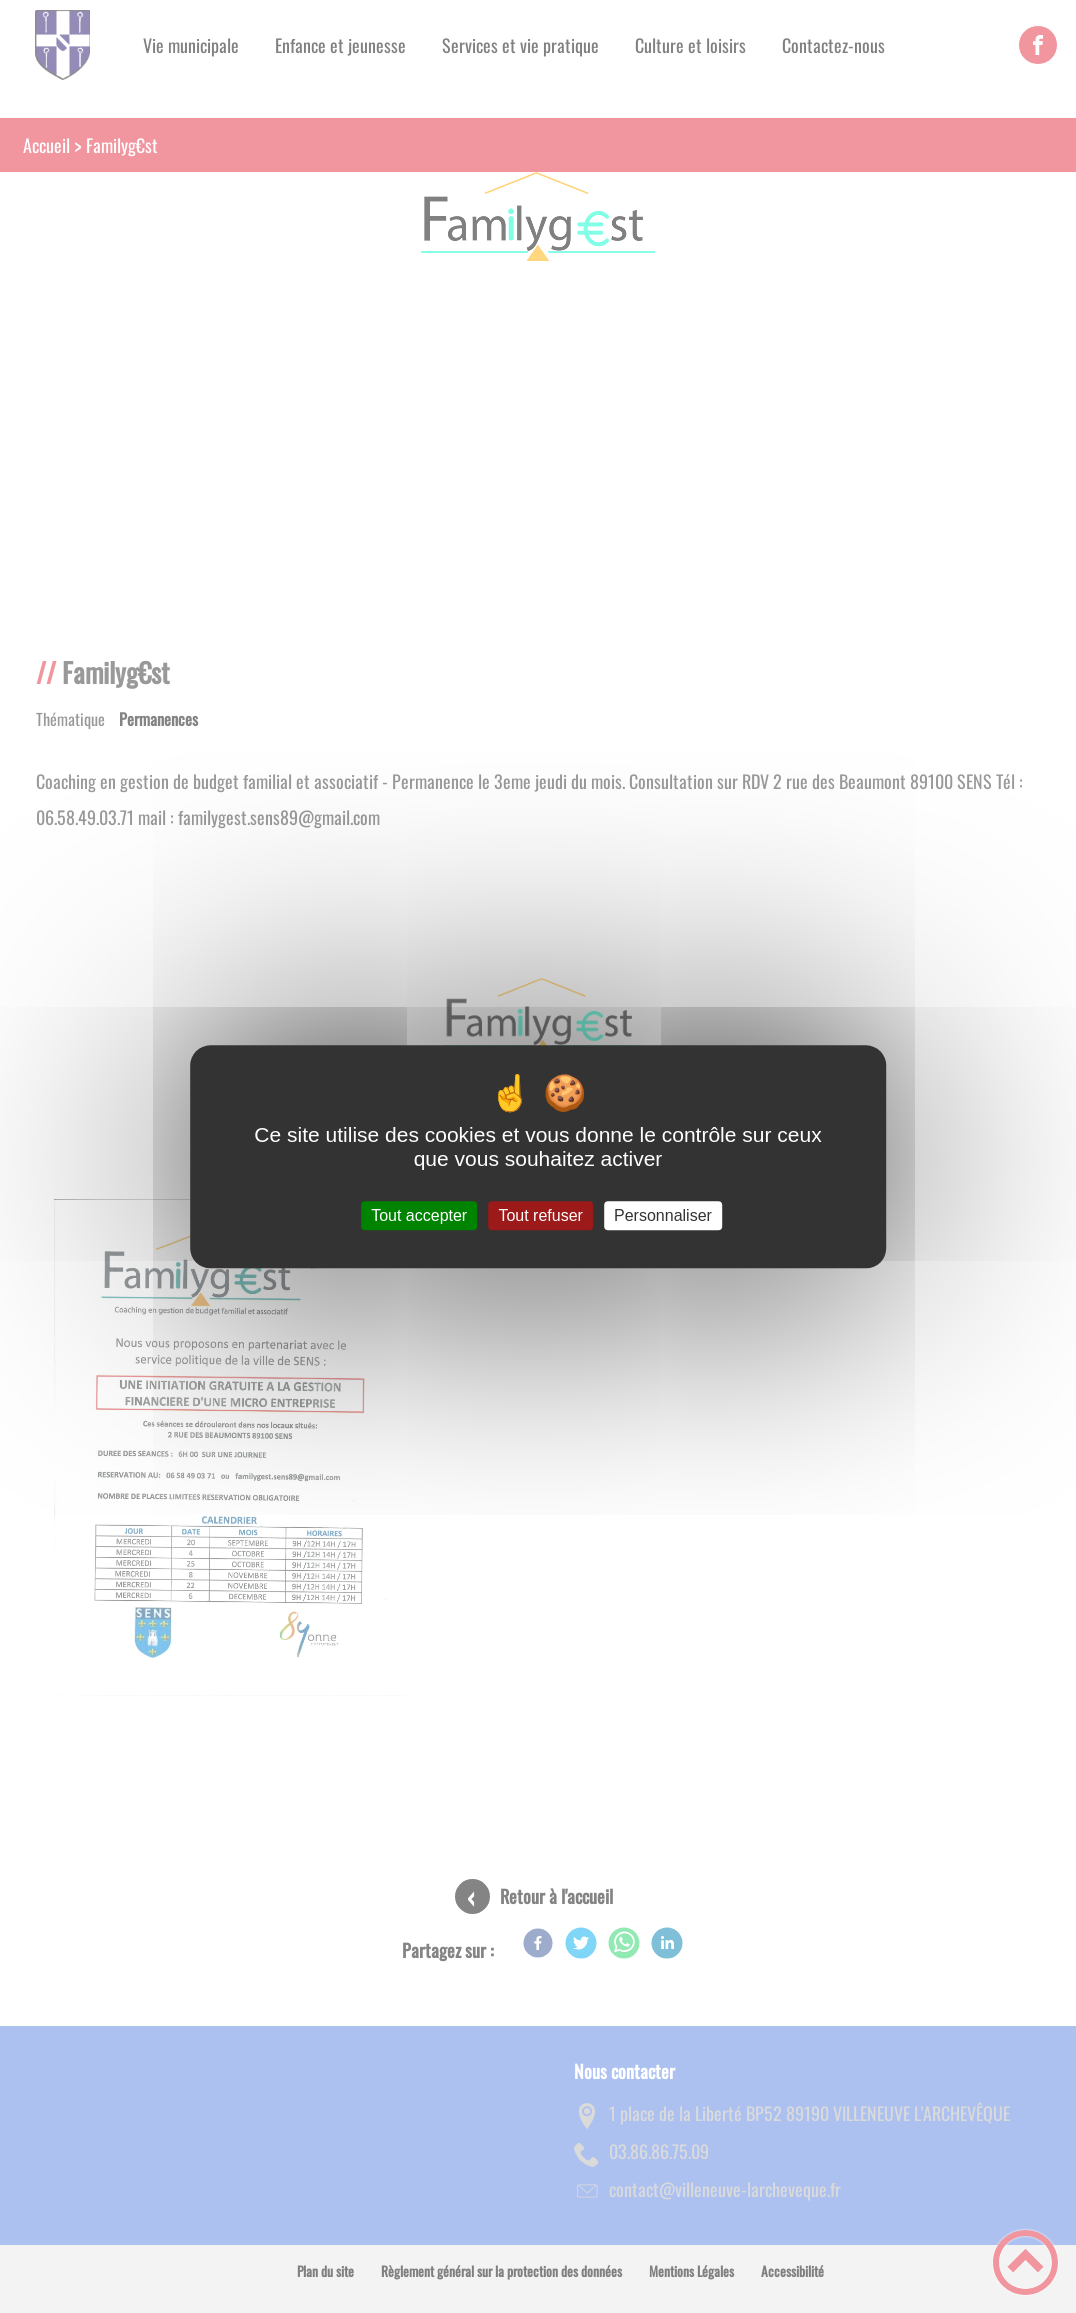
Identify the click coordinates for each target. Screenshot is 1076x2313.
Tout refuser (540, 1215)
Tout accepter (419, 1215)
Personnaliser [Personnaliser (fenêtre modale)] (663, 1215)
